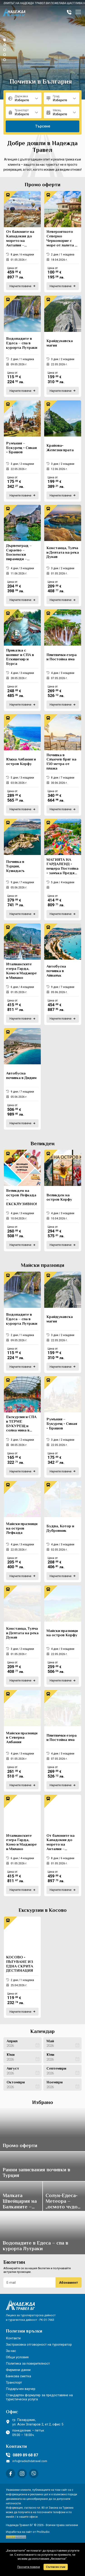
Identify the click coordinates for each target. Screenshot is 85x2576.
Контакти (13, 2338)
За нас (11, 2351)
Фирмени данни (18, 2370)
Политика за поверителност (28, 2363)
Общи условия (17, 2357)
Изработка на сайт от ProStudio (28, 2531)
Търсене (42, 126)
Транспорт (14, 2382)
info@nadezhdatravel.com (26, 2461)
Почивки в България (41, 82)
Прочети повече (28, 2567)
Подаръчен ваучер (20, 2389)
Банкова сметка (18, 2376)
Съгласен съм (55, 2567)
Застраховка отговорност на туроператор (39, 2344)
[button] (4, 39)
